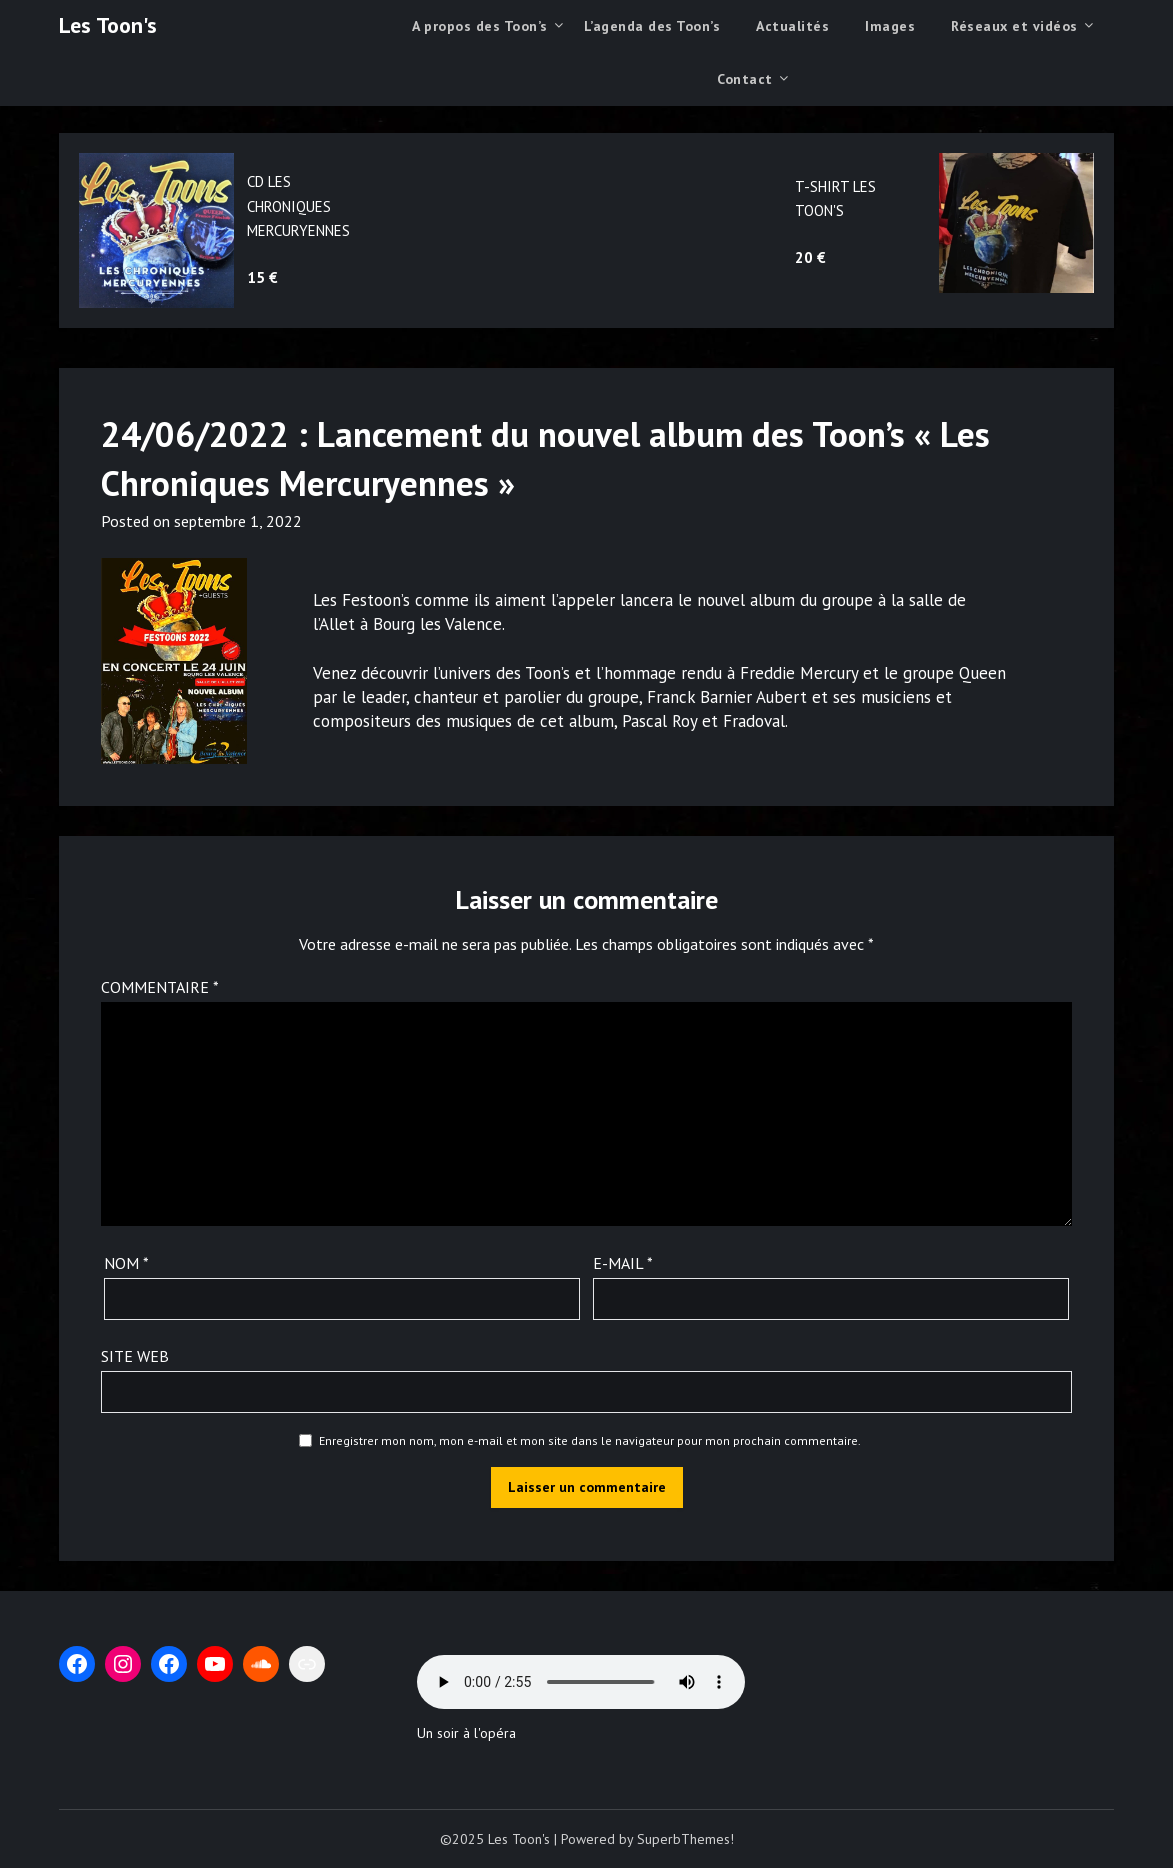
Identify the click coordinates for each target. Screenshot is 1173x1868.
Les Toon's (108, 25)
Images (890, 26)
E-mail (623, 1263)
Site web (135, 1356)
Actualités (792, 26)
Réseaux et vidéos (1014, 26)
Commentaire (160, 987)
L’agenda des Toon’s (652, 26)
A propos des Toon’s (480, 26)
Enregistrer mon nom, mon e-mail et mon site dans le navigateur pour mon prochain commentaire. (590, 1440)
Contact (745, 79)
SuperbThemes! (685, 1839)
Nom (126, 1263)
